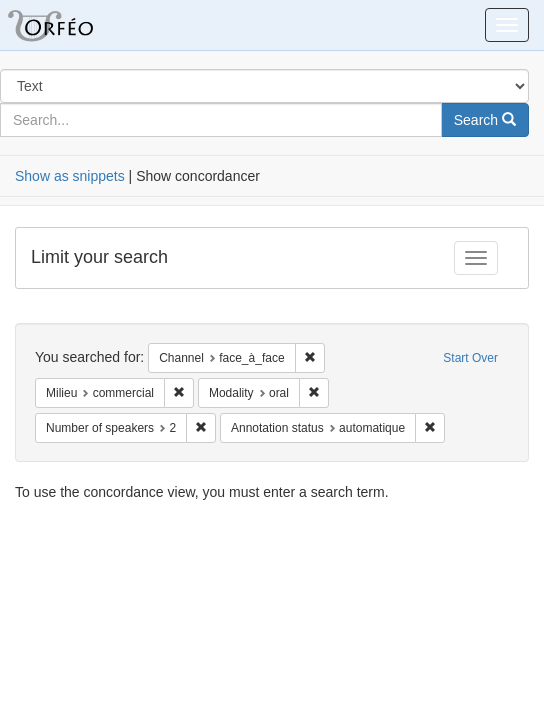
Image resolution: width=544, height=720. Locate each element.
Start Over (470, 358)
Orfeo (75, 25)
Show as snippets (70, 176)
